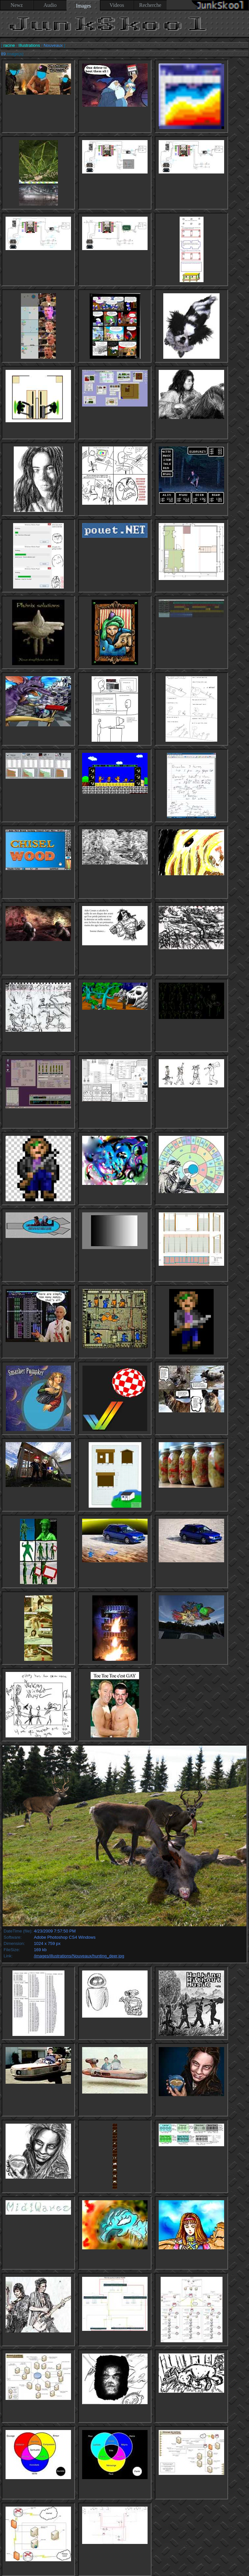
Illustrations (29, 45)
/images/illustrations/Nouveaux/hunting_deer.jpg (79, 1955)
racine (9, 45)
